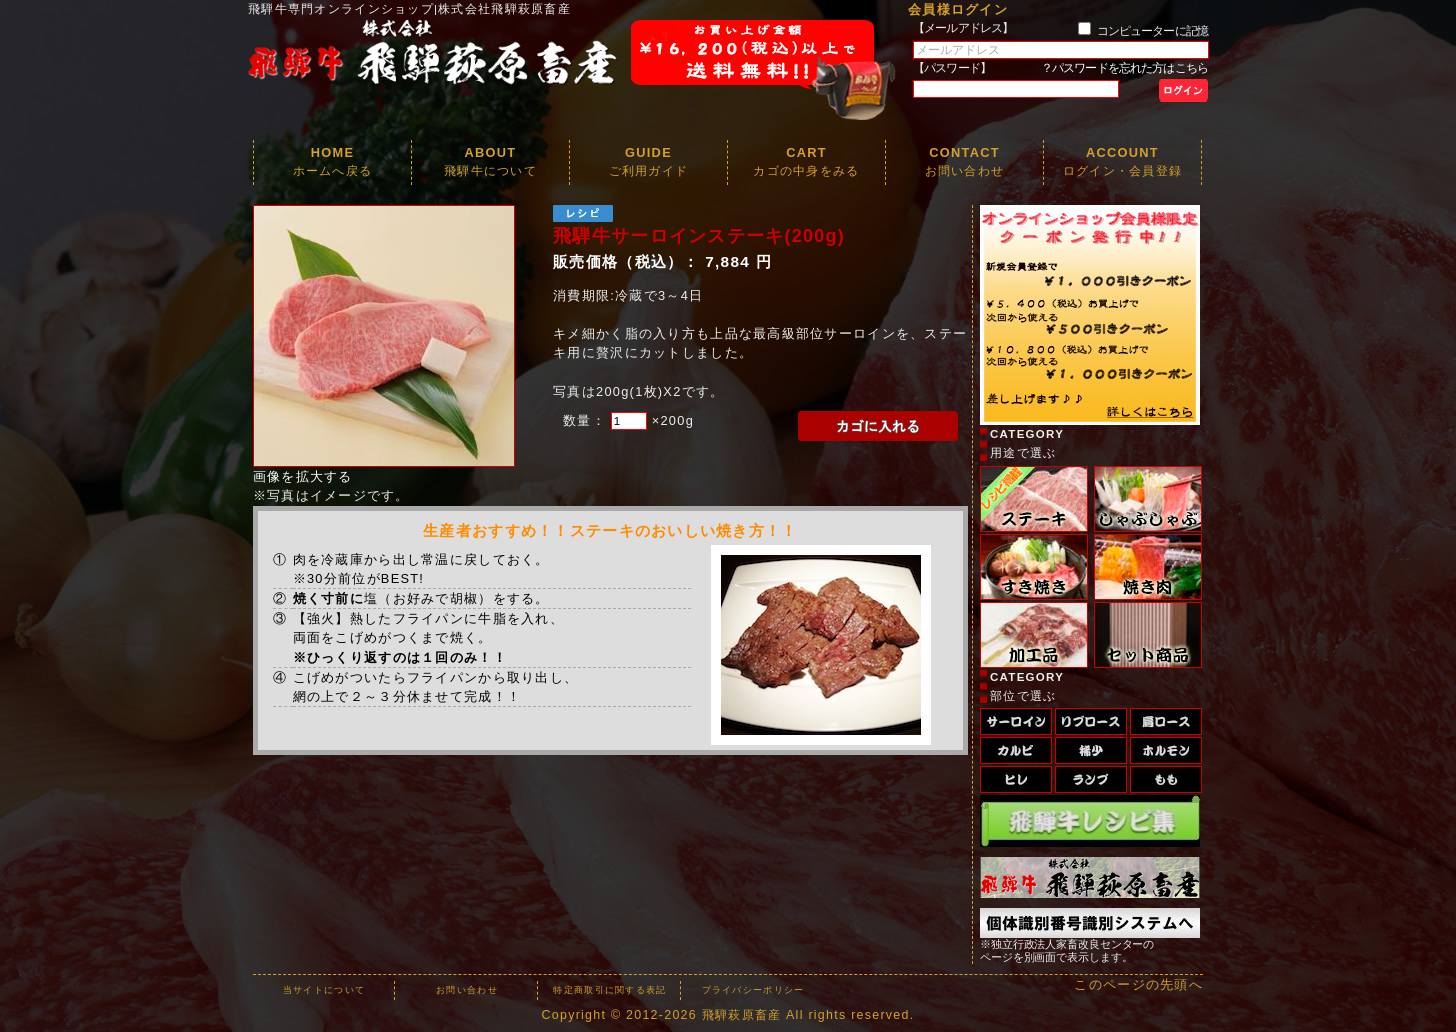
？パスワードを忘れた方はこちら (1124, 68)
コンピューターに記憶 (1152, 31)
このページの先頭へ (1138, 984)
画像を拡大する (303, 476)
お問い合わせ (467, 990)
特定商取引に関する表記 (609, 990)
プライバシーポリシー (753, 990)
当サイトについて (324, 990)
